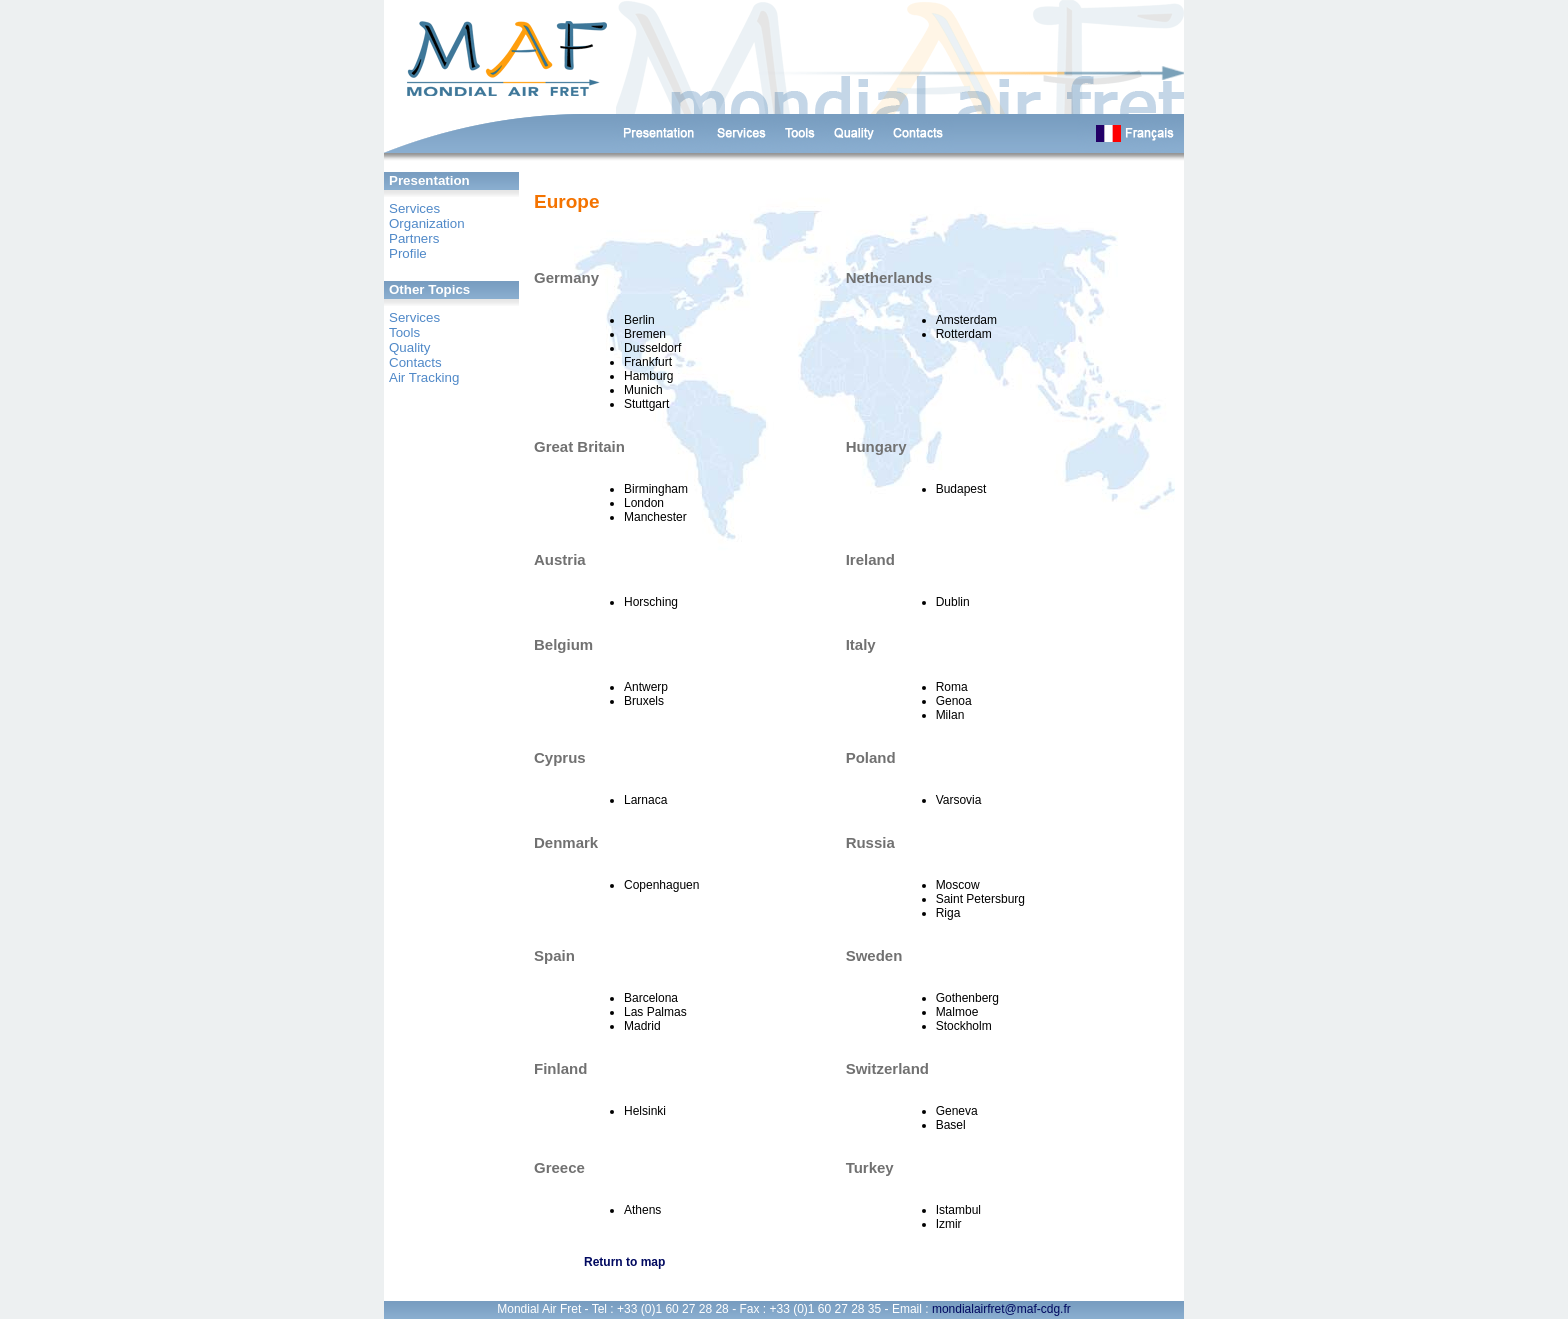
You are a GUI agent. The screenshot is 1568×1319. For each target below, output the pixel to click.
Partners (414, 238)
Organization (427, 223)
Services (740, 133)
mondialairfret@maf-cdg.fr (1001, 1309)
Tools (404, 332)
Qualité (854, 133)
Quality (409, 347)
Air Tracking (424, 377)
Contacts (918, 133)
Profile (408, 253)
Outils (800, 133)
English (1130, 133)
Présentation (658, 133)
